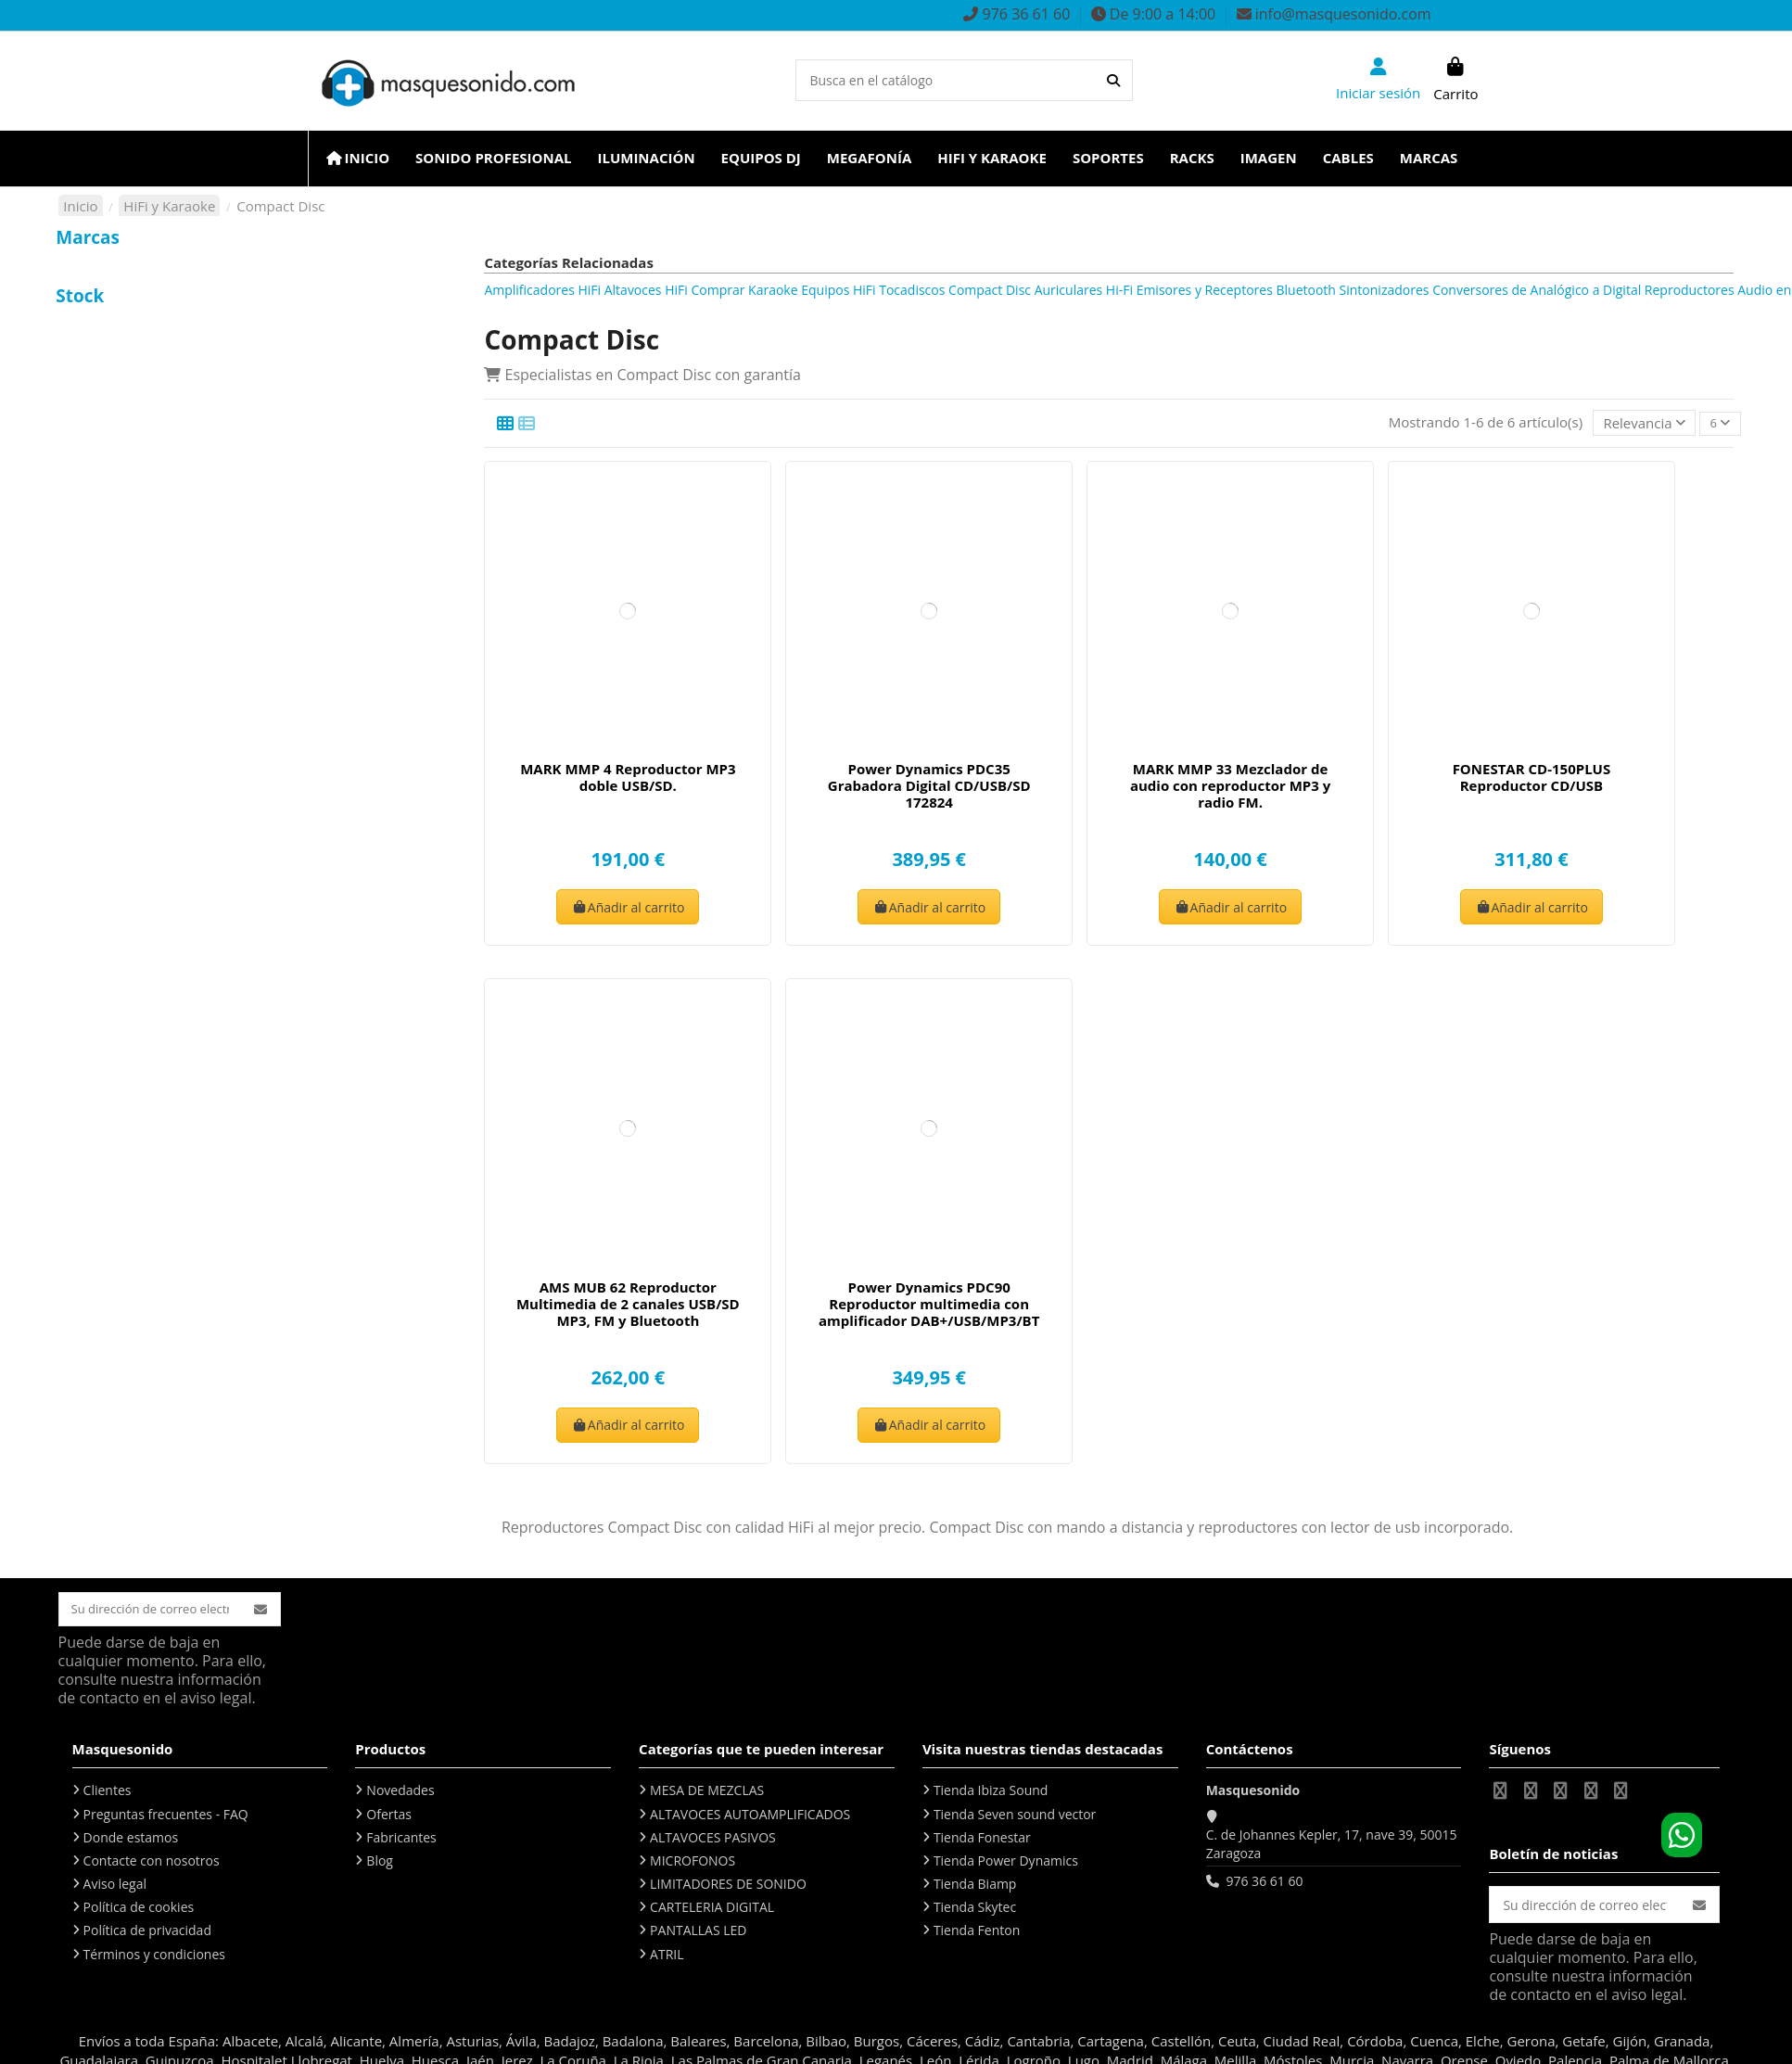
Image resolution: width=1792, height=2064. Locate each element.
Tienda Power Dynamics (1006, 1863)
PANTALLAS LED (698, 1934)
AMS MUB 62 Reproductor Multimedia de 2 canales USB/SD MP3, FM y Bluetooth (628, 1305)
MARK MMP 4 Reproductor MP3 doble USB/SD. (627, 778)
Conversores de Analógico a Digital (1536, 290)
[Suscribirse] (268, 1610)
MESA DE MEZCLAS (707, 1793)
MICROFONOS (692, 1863)
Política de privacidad (147, 1934)
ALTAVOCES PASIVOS (713, 1840)
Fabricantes (401, 1840)
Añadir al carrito (627, 907)
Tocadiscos (912, 290)
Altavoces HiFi (646, 290)
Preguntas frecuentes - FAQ (165, 1817)
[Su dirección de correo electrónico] (154, 1610)
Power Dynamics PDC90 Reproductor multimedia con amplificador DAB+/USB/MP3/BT (929, 1305)
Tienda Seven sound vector (1015, 1817)
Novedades (400, 1793)
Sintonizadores (1385, 290)
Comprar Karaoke (744, 290)
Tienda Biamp (975, 1886)
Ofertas (389, 1817)
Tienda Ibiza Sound (991, 1793)
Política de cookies (139, 1909)
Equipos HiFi (838, 290)
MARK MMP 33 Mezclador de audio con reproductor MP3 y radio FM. (1230, 786)
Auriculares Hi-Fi (1084, 290)
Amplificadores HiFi (542, 290)
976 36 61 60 (1264, 1883)
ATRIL (666, 1957)
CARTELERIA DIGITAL (712, 1909)
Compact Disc (989, 290)
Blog (379, 1863)
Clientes (107, 1793)
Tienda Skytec (975, 1909)
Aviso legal (114, 1886)
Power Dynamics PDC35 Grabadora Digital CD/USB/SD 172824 (929, 786)
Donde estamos (131, 1840)
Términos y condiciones (154, 1957)
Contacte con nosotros (151, 1863)
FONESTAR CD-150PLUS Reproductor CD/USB (1532, 778)
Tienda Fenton (977, 1934)
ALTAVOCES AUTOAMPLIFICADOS (750, 1817)
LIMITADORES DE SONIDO (728, 1886)
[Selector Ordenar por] (1640, 423)
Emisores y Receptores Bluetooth (1236, 290)
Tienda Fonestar (982, 1840)
